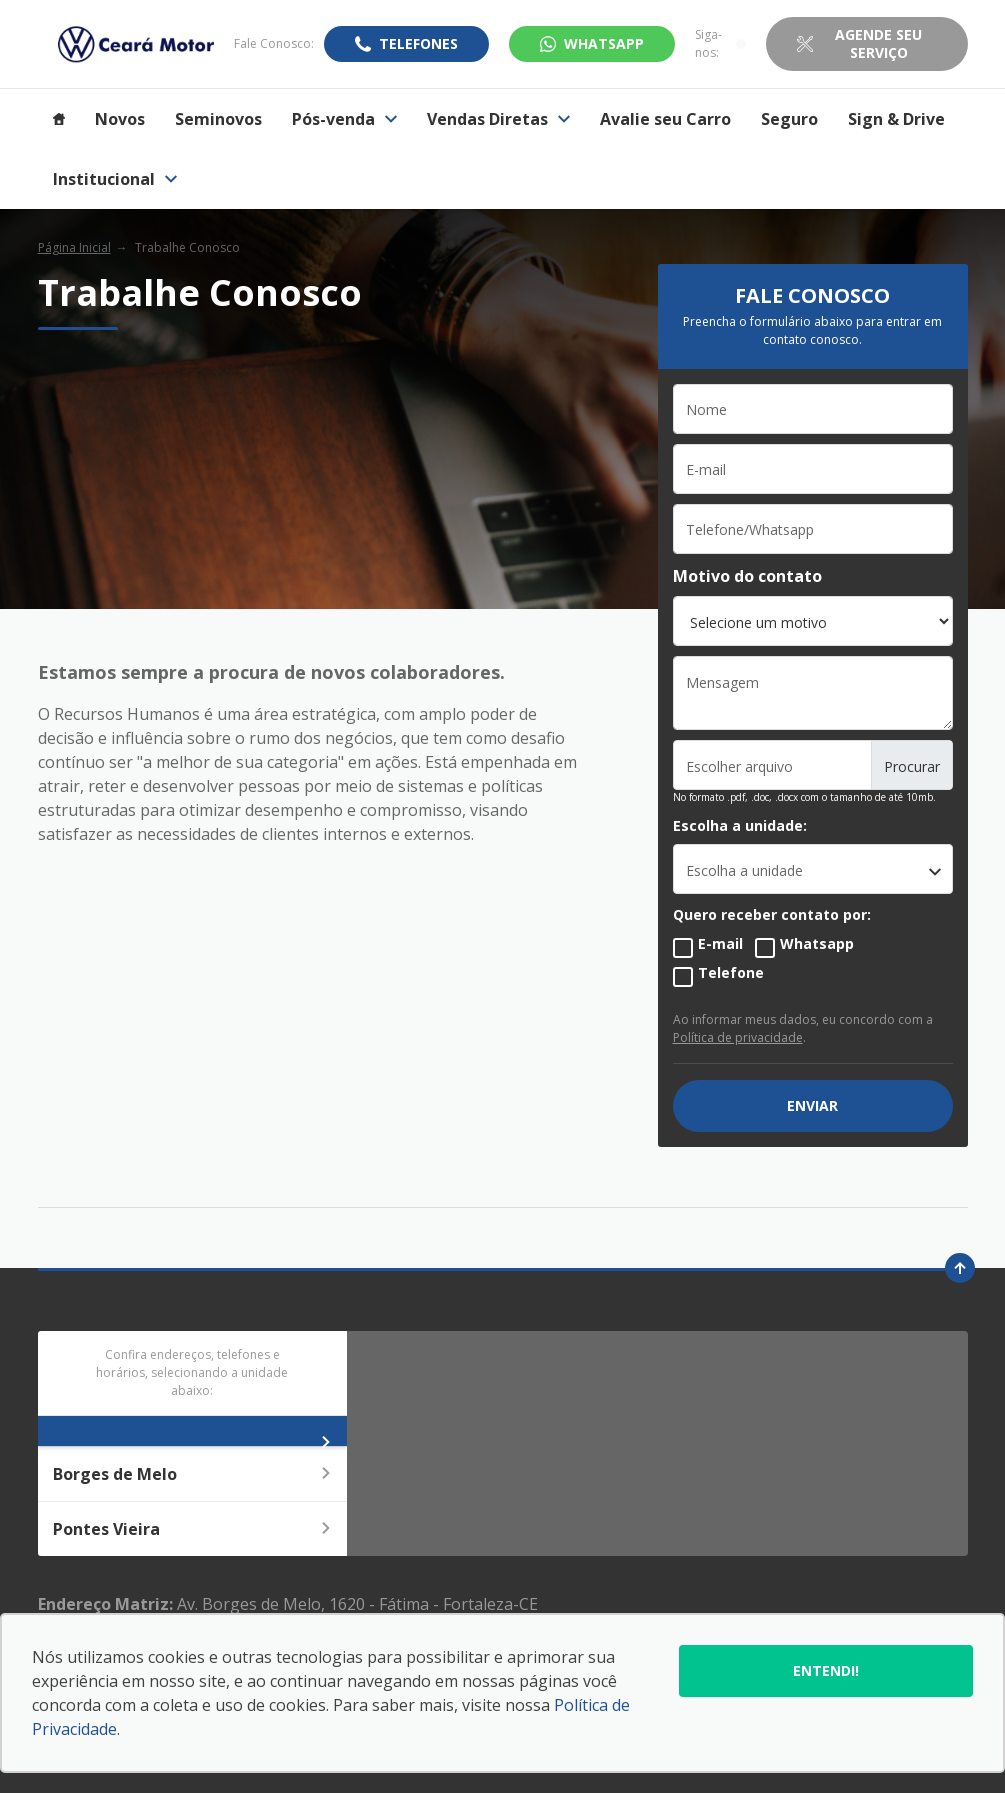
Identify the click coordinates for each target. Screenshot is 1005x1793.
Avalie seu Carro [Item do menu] (665, 119)
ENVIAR (812, 1105)
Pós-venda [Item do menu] (344, 119)
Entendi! (826, 1670)
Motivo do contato (747, 576)
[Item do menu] (59, 119)
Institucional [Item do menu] (115, 179)
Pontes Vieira (193, 1529)
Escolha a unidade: (740, 825)
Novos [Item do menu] (120, 119)
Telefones (418, 43)
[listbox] (813, 869)
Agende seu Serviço (878, 43)
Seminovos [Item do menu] (218, 119)
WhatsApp (604, 43)
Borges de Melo (193, 1474)
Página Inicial (74, 247)
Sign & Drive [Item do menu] (896, 119)
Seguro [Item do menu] (789, 119)
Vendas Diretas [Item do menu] (498, 119)
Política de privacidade (738, 1037)
